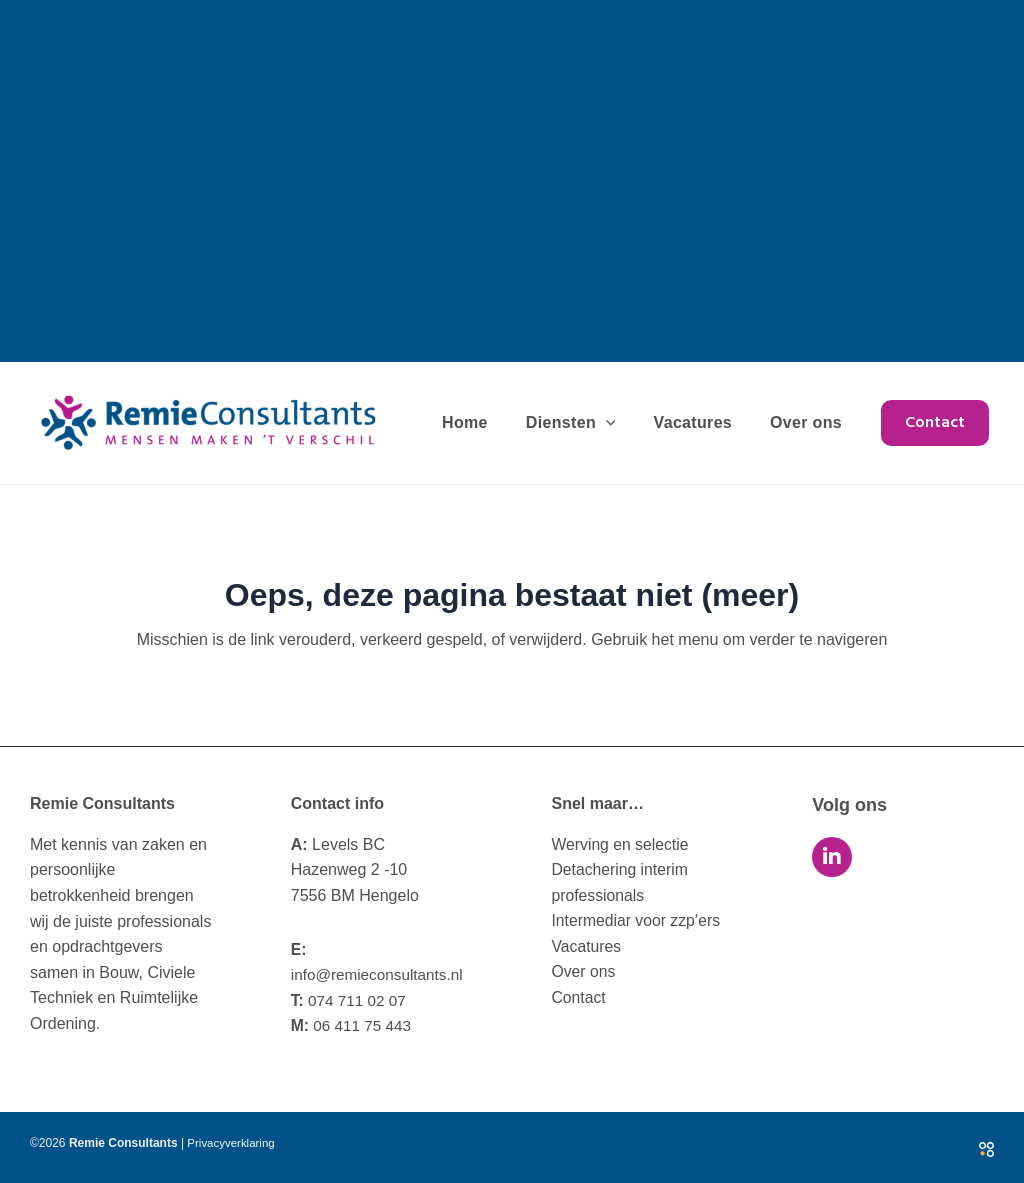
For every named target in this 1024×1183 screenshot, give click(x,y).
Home (486, 422)
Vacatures (702, 422)
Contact (579, 997)
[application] (621, 423)
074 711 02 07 (351, 1000)
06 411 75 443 (353, 1025)
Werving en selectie (621, 844)
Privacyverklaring (232, 1143)
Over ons (809, 422)
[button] (935, 423)
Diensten (586, 423)
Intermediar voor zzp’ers (638, 921)
